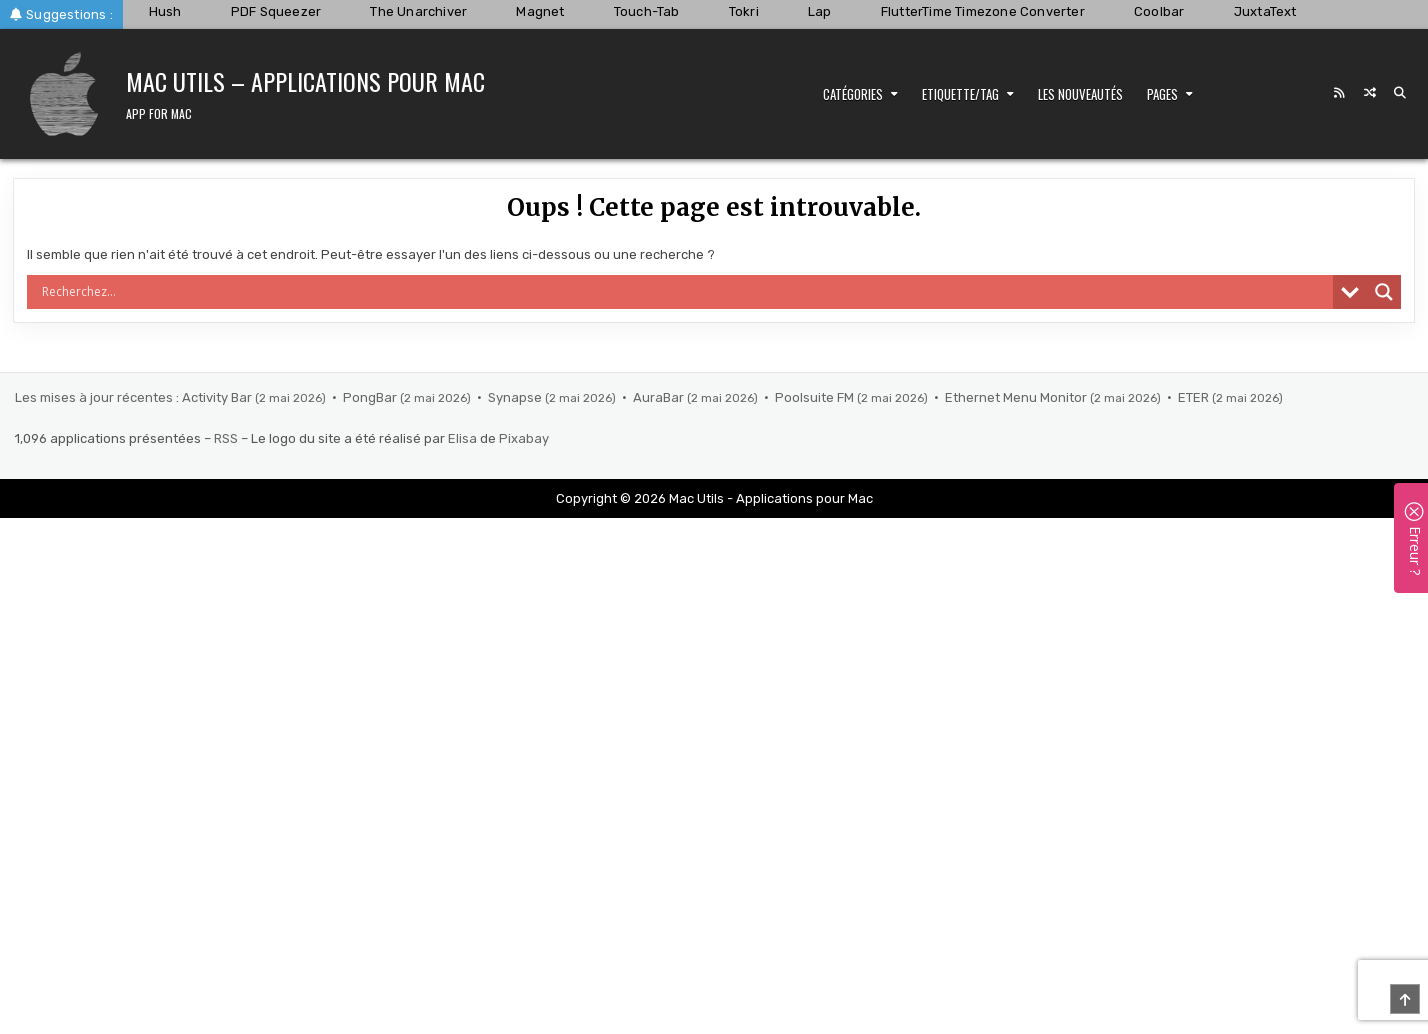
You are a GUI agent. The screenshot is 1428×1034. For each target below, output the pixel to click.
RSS (226, 438)
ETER (1195, 397)
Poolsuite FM (816, 397)
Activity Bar (218, 397)
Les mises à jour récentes (94, 397)
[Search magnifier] (1384, 292)
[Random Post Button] (1370, 93)
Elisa (462, 438)
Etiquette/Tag (960, 94)
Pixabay (524, 438)
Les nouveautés (1080, 94)
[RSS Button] (1340, 93)
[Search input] (684, 292)
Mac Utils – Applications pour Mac (305, 81)
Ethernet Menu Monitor (1017, 397)
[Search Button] (1400, 93)
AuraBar (660, 397)
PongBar (371, 397)
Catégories (853, 94)
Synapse (516, 397)
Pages (1162, 94)
